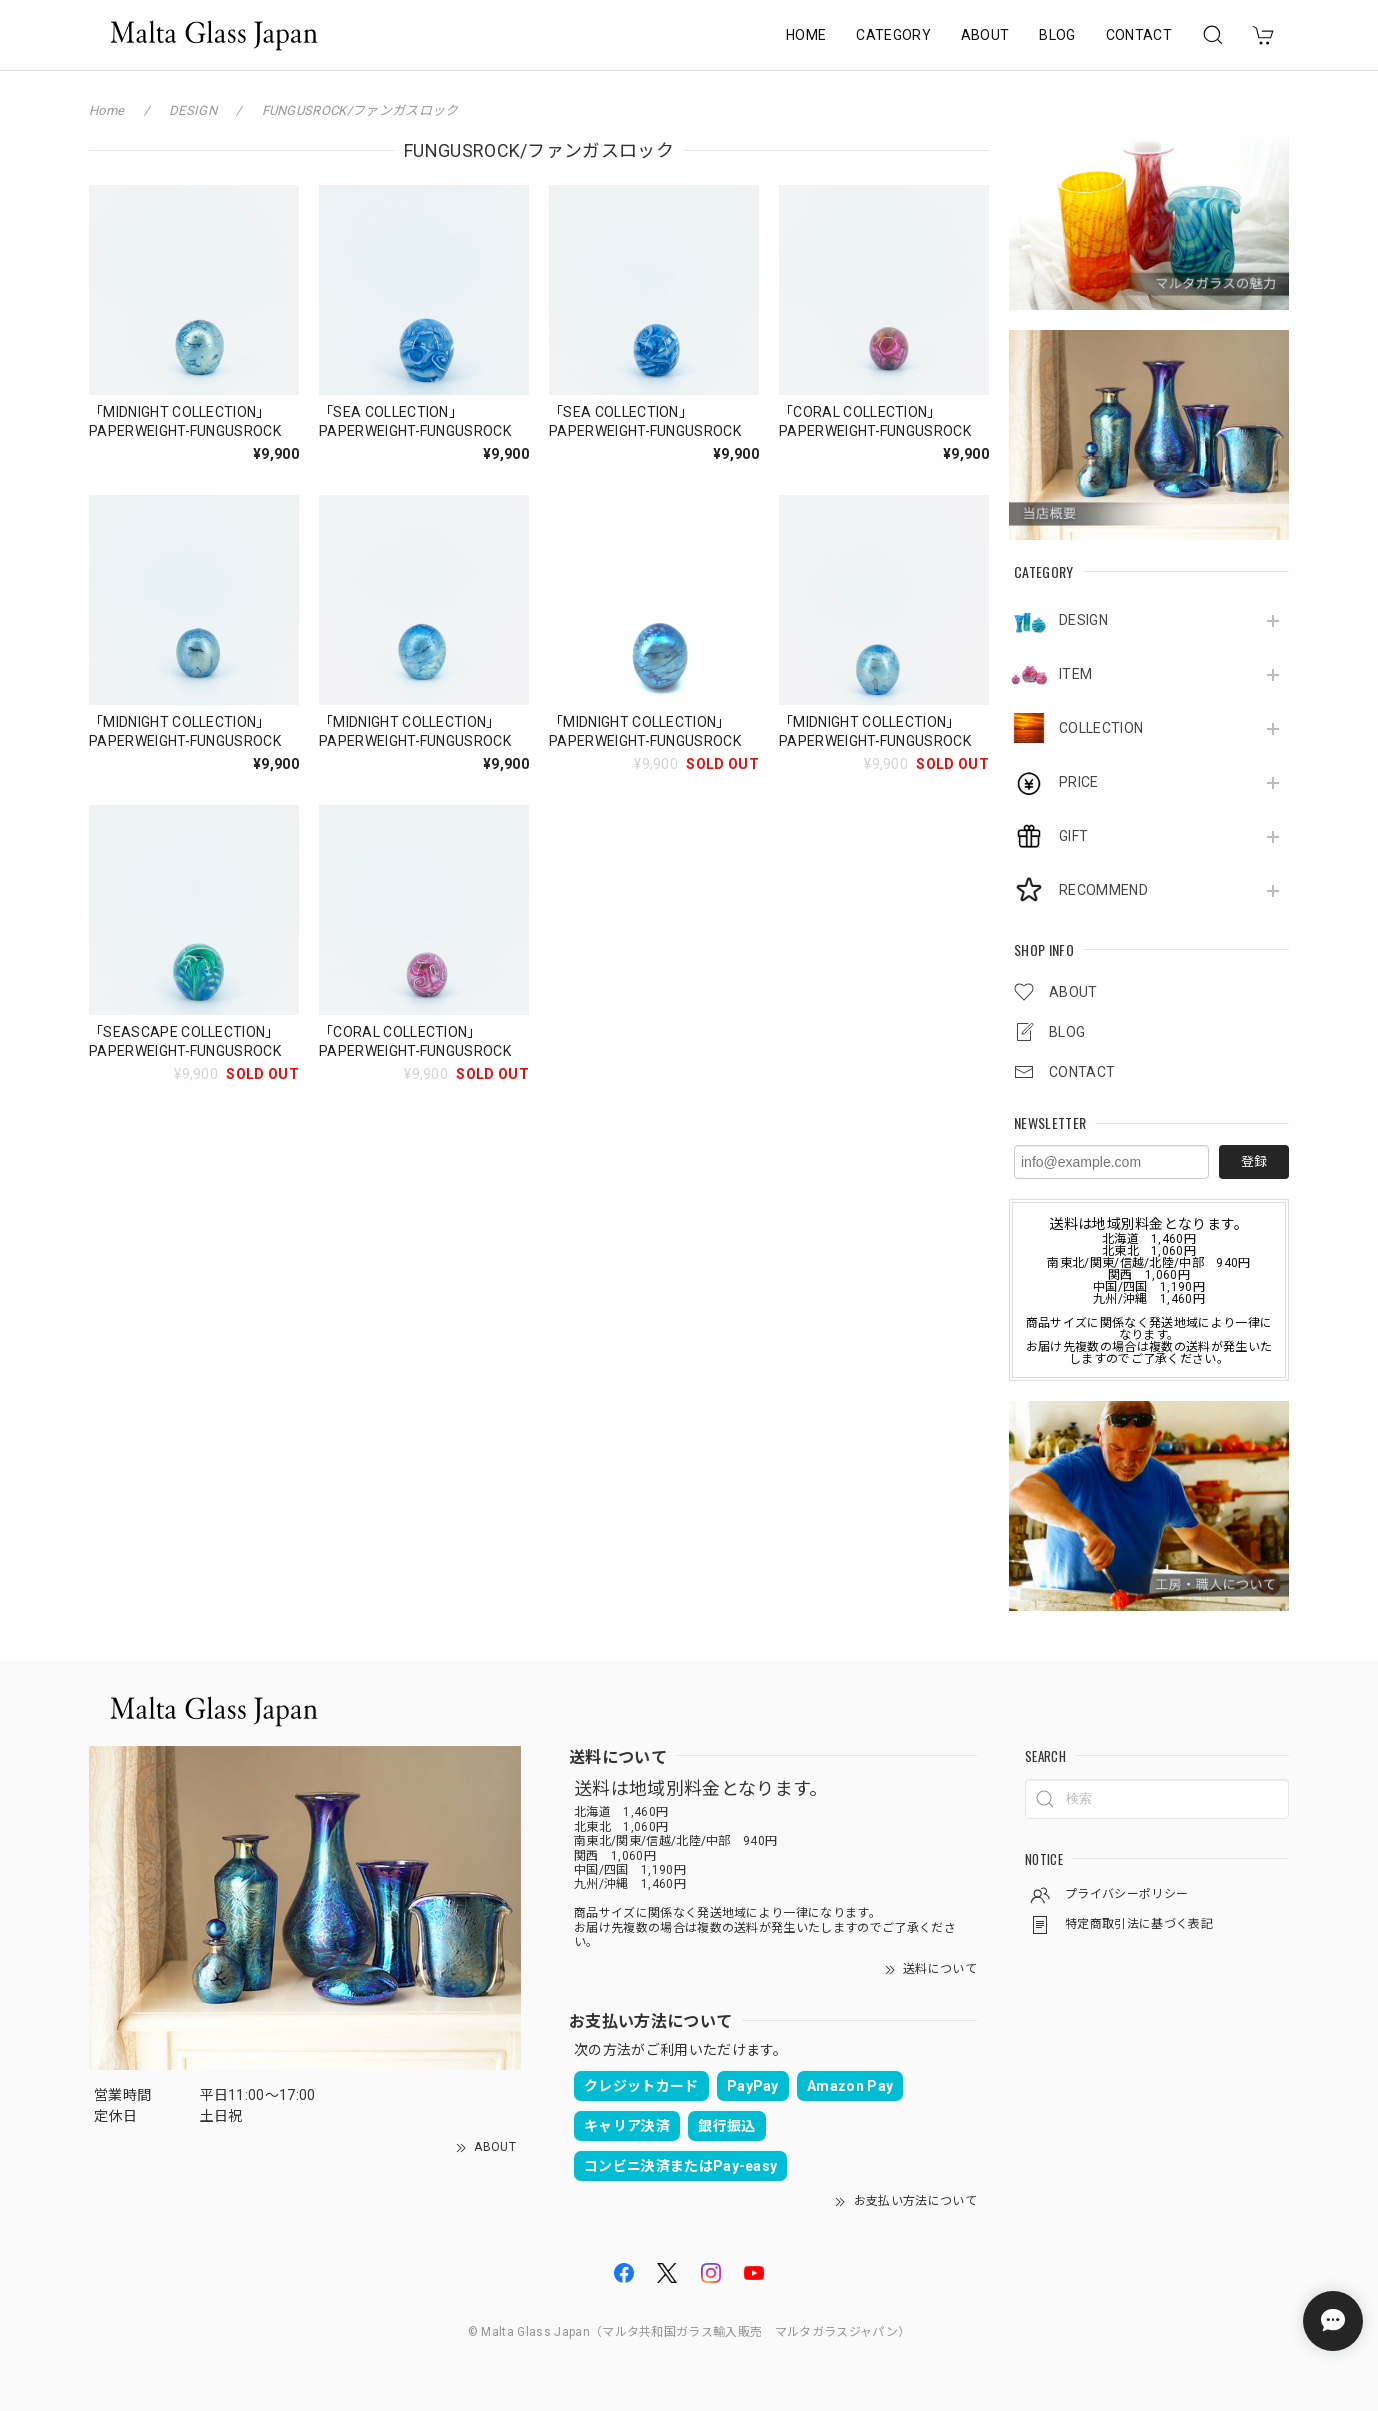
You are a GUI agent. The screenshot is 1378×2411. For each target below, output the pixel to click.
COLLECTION (1101, 728)
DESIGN (1083, 620)
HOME (806, 35)
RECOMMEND (1103, 890)
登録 (1254, 1161)
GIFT (1073, 836)
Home (106, 110)
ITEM (1075, 674)
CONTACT (1139, 35)
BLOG (1057, 35)
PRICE (1079, 782)
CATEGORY (893, 35)
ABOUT (985, 35)
